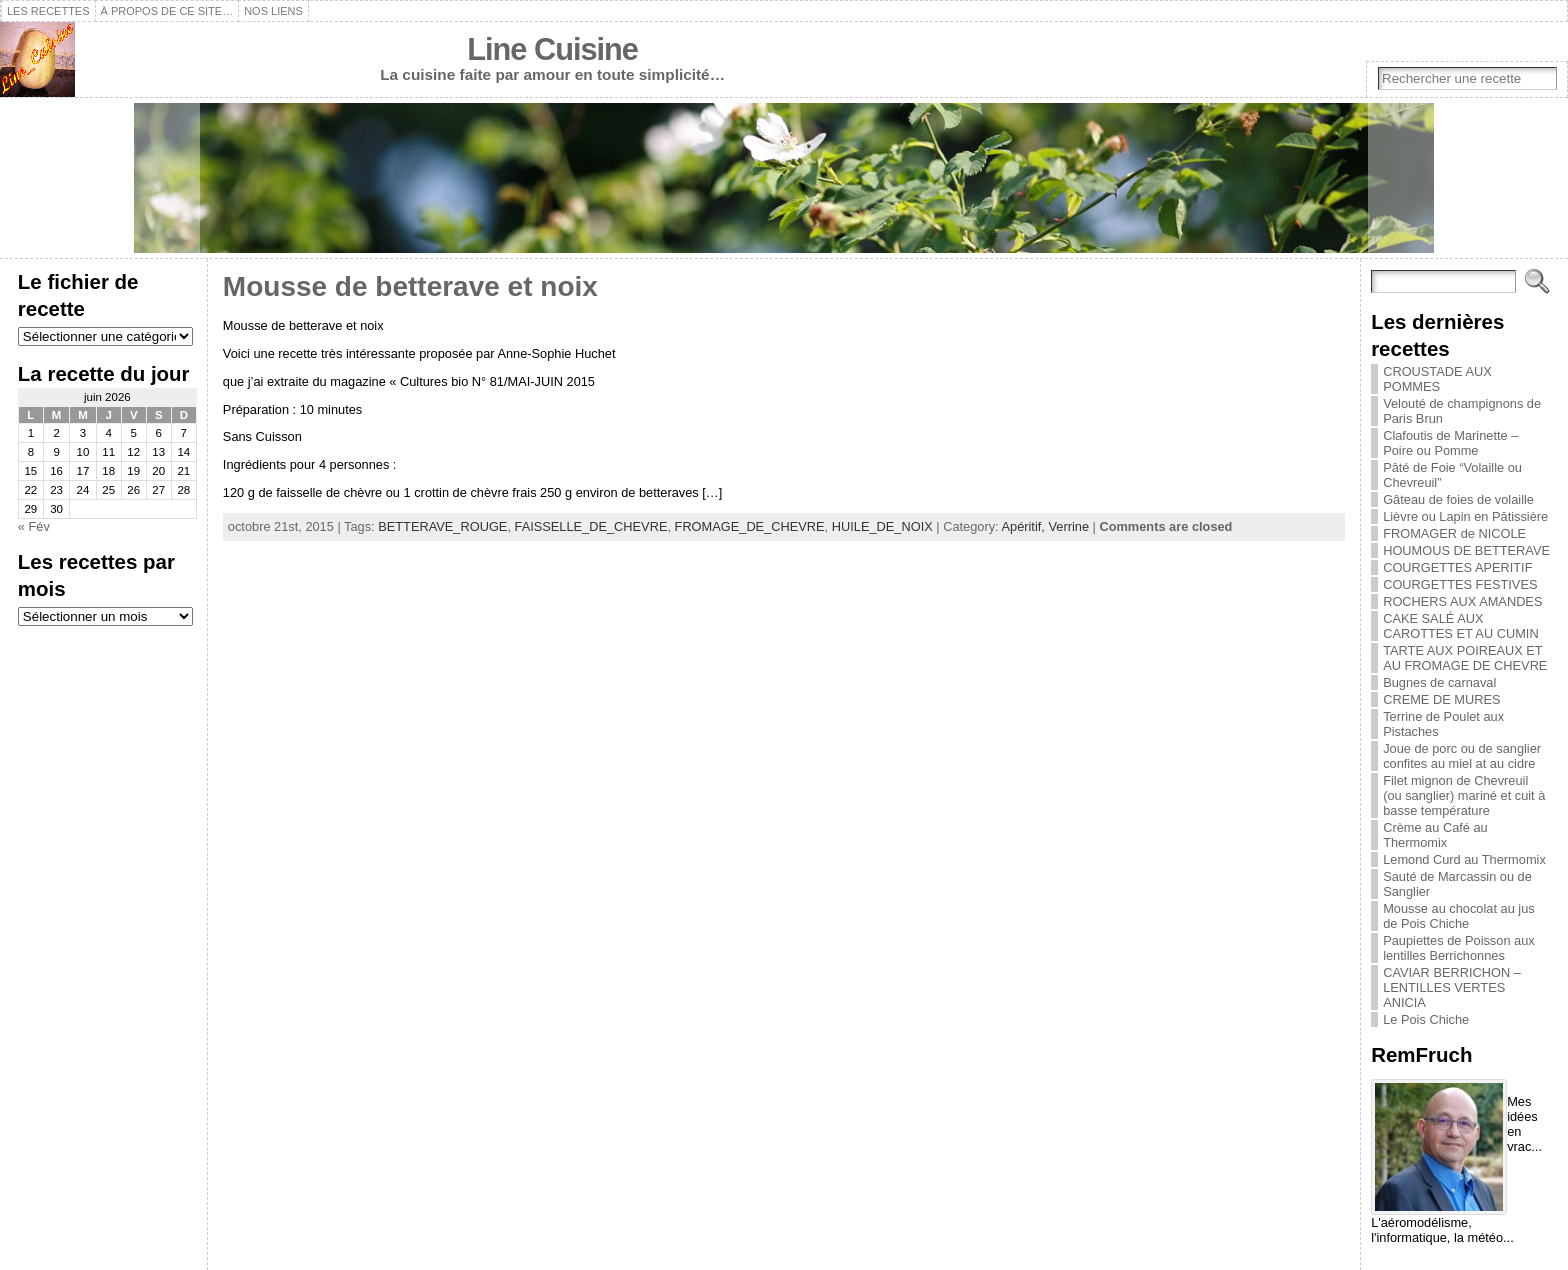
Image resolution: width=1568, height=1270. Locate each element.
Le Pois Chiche (1426, 1019)
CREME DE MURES (1441, 699)
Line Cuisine (552, 49)
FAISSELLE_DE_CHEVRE (591, 526)
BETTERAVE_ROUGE (442, 526)
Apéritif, (1025, 526)
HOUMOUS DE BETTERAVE (1466, 550)
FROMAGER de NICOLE (1454, 533)
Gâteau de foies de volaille (1458, 499)
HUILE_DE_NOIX (882, 526)
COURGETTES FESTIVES (1460, 584)
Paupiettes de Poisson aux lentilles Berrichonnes (1459, 948)
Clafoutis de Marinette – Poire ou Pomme (1450, 443)
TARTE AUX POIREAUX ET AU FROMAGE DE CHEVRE (1465, 658)
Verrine (1068, 526)
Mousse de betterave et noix (410, 286)
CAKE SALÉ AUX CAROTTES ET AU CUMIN (1460, 626)
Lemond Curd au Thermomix (1464, 859)
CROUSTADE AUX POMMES (1437, 379)
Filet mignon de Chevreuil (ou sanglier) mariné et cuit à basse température (1464, 795)
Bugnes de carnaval (1439, 682)
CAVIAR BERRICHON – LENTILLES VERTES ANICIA (1452, 987)
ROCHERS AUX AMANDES (1462, 601)
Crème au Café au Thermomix (1435, 835)
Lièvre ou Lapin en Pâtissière (1465, 516)
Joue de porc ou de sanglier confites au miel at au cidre (1462, 756)
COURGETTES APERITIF (1457, 567)
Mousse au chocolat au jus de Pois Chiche (1459, 916)
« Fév (34, 526)
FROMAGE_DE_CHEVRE (750, 526)
